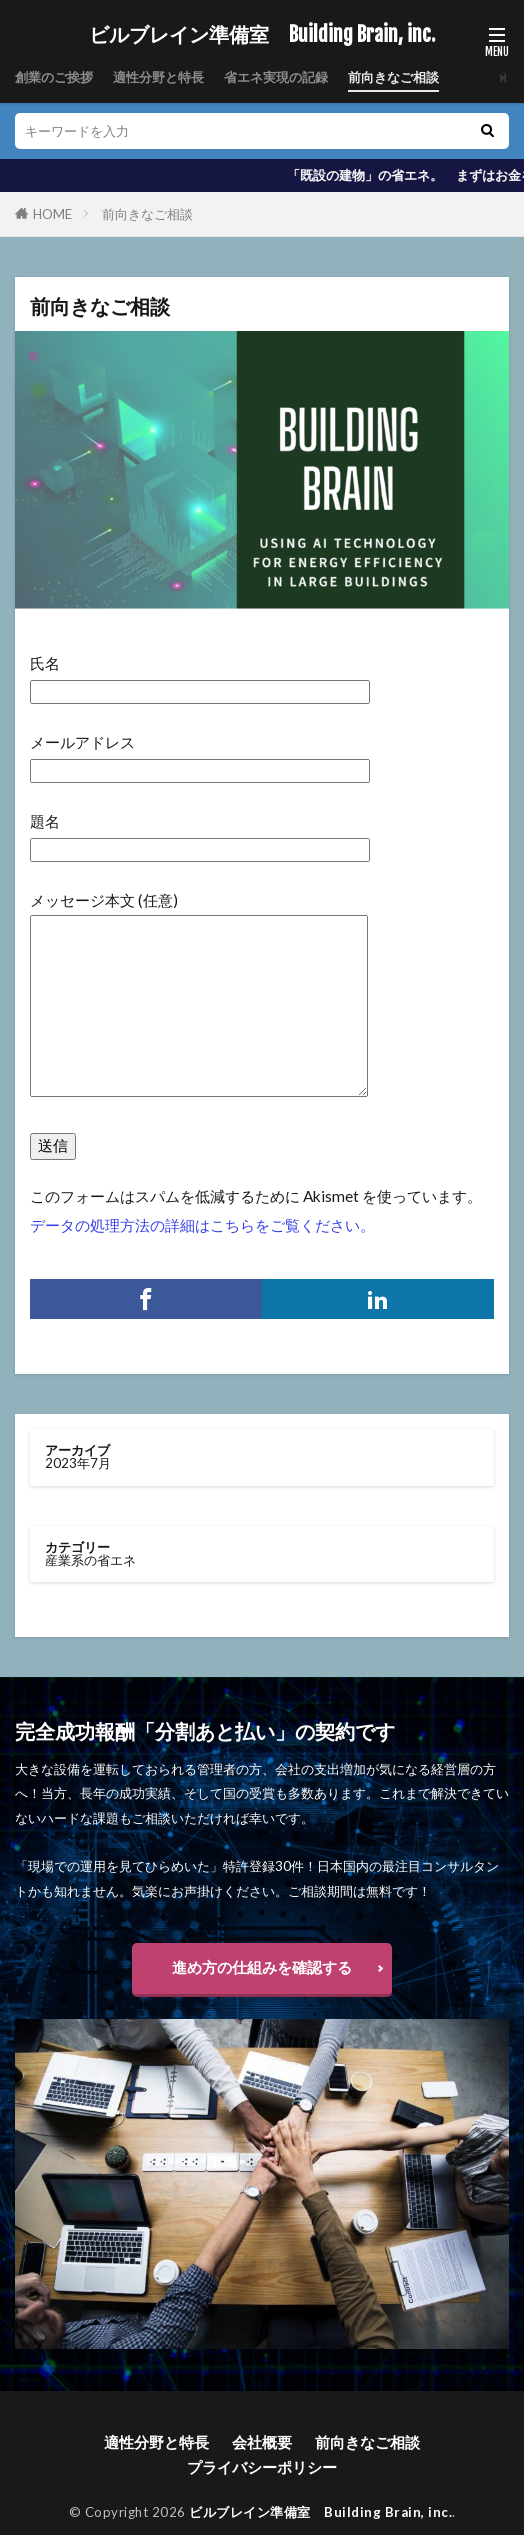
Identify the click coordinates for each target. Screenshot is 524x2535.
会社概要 (262, 2442)
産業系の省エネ (90, 1560)
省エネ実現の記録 (276, 77)
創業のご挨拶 (54, 77)
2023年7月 (78, 1463)
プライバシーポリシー (262, 2467)
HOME (52, 214)
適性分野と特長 (158, 77)
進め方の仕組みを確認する (262, 1967)
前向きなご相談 (393, 77)
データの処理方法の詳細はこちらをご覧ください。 (202, 1225)
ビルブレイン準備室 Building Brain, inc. (262, 35)
